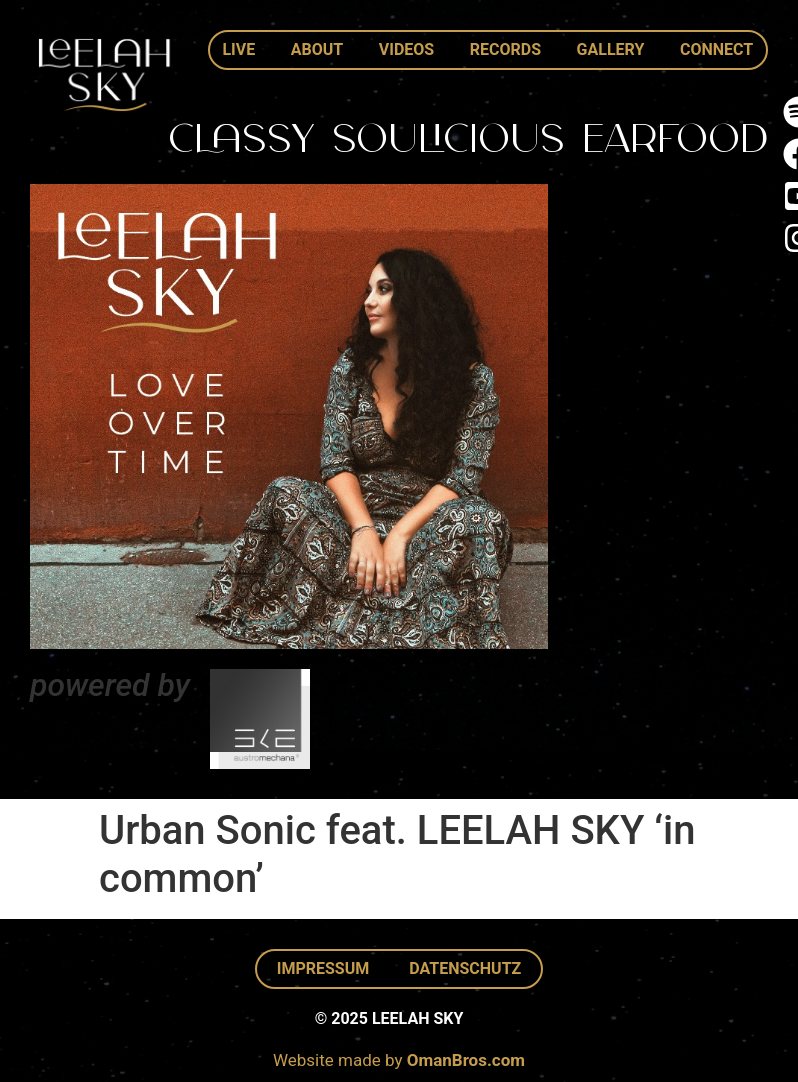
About (317, 49)
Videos (406, 49)
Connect (716, 49)
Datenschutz (465, 968)
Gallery (611, 49)
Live (238, 49)
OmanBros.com (466, 1060)
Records (505, 49)
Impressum (323, 968)
